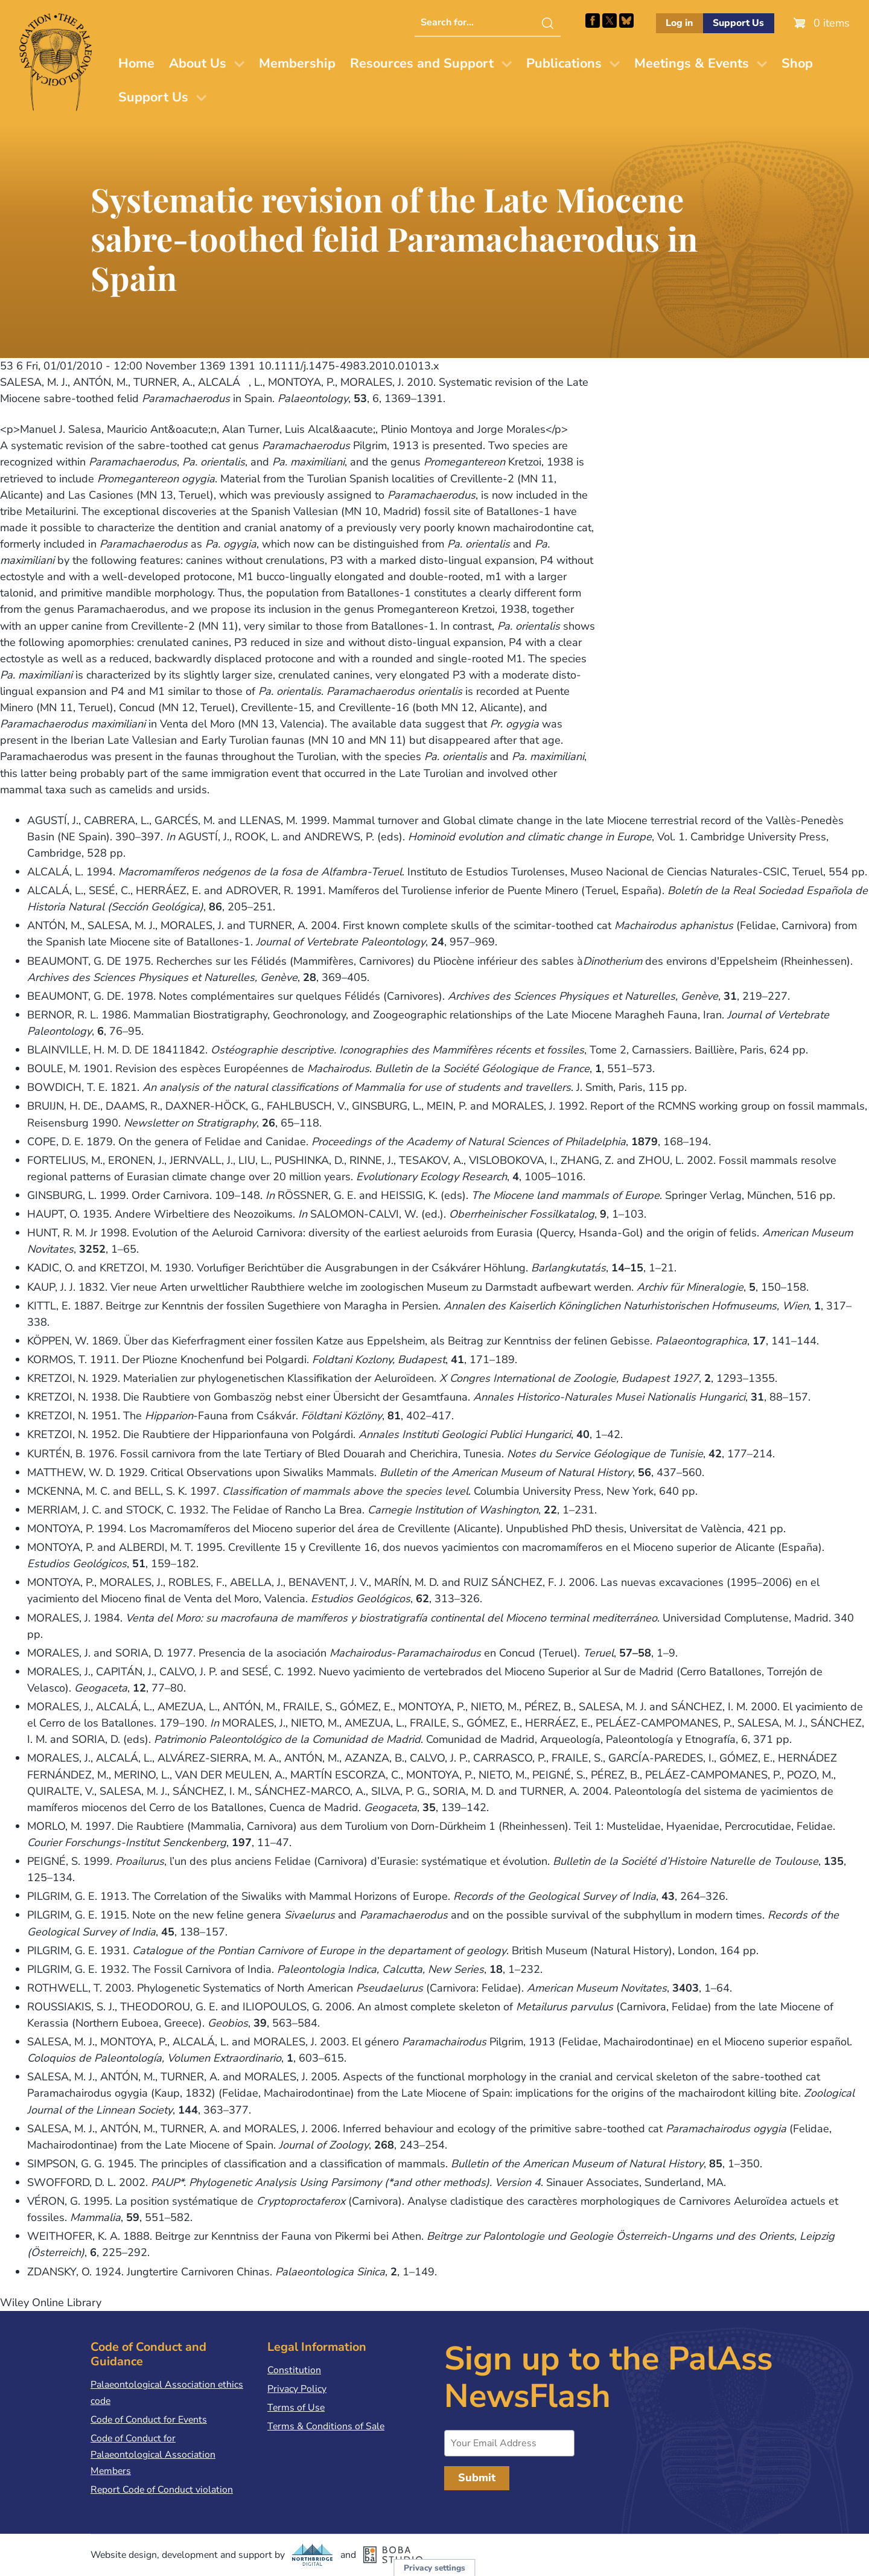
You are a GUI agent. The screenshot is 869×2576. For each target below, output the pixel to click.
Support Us (738, 23)
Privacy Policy (296, 2388)
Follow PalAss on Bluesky (626, 20)
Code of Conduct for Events (149, 2419)
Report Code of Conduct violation (162, 2489)
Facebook (592, 20)
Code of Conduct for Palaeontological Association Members (153, 2455)
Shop (797, 63)
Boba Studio (392, 2554)
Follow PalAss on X (609, 20)
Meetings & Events (691, 63)
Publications (564, 63)
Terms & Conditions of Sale (325, 2426)
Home (136, 63)
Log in (679, 23)
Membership (297, 63)
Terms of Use (296, 2407)
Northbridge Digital (312, 2555)
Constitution (294, 2370)
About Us (197, 63)
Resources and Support (422, 63)
